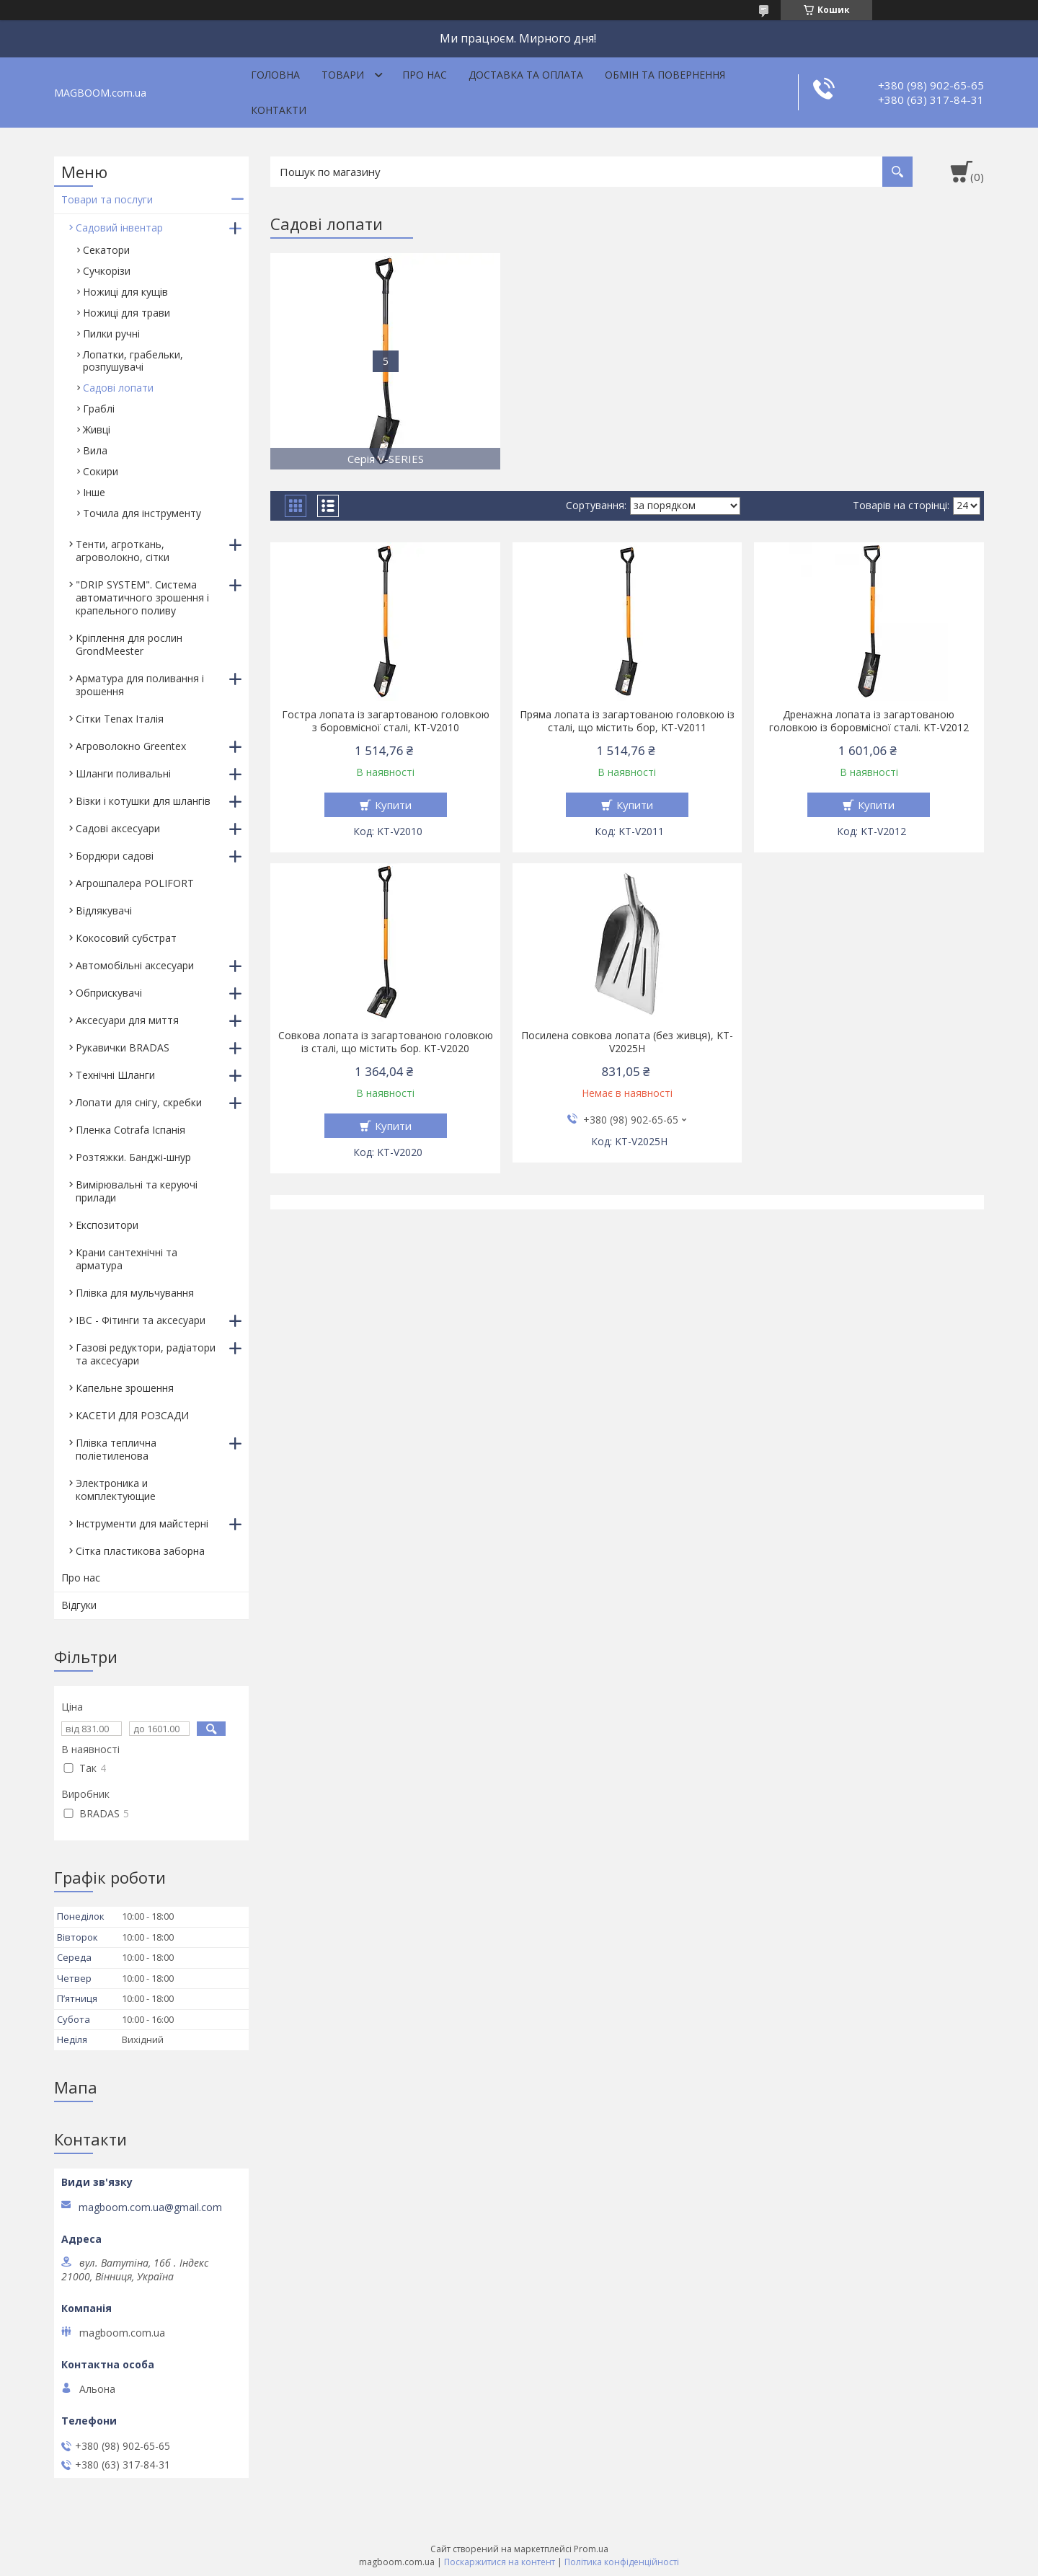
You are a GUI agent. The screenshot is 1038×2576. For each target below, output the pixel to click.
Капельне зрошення (125, 1388)
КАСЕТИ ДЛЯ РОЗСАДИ (132, 1415)
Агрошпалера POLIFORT (135, 883)
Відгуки (79, 1605)
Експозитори (107, 1225)
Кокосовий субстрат (126, 938)
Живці (96, 429)
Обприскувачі (109, 993)
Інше (94, 492)
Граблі (99, 408)
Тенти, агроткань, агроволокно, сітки (122, 550)
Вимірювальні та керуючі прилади (137, 1191)
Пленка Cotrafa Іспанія (130, 1130)
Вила (95, 450)
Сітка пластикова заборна (140, 1551)
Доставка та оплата (526, 74)
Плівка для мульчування (135, 1293)
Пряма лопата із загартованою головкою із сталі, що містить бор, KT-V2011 (627, 721)
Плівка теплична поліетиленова (116, 1449)
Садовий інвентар (119, 227)
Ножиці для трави (126, 312)
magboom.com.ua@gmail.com (150, 2207)
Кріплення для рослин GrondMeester (129, 644)
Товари (342, 74)
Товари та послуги (107, 199)
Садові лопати (118, 387)
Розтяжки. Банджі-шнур (133, 1157)
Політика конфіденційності (621, 2562)
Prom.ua (591, 2549)
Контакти (278, 110)
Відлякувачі (104, 910)
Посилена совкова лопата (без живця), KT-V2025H (627, 1042)
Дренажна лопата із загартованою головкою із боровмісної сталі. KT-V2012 (869, 721)
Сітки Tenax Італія (120, 718)
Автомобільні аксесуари (135, 965)
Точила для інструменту (142, 513)
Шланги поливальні (123, 773)
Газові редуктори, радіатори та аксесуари (146, 1354)
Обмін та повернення (665, 74)
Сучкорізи (106, 271)
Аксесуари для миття (127, 1020)
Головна (275, 74)
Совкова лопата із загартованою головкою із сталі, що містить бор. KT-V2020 (385, 1042)
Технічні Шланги (115, 1075)
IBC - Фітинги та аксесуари (140, 1320)
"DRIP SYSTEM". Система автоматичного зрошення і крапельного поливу (142, 597)
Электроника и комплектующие (116, 1489)
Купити (393, 805)
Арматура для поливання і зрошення (140, 684)
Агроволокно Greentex (131, 746)
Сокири (100, 471)
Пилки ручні (111, 333)
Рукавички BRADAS (122, 1047)
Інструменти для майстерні (142, 1523)
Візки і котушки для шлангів (143, 801)
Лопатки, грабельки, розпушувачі (133, 361)
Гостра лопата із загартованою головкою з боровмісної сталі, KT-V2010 (385, 721)
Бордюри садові (115, 856)
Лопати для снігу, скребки (139, 1102)
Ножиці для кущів (125, 292)
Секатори (106, 250)
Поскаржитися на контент (499, 2562)
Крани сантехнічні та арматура (126, 1258)
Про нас (424, 74)
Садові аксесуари (118, 828)
